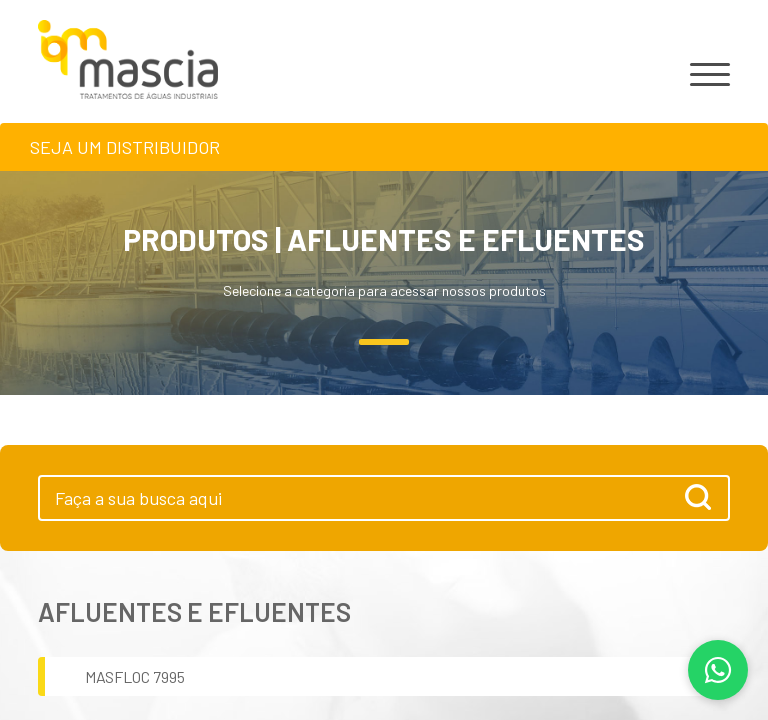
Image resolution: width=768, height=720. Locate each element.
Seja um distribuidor (125, 147)
